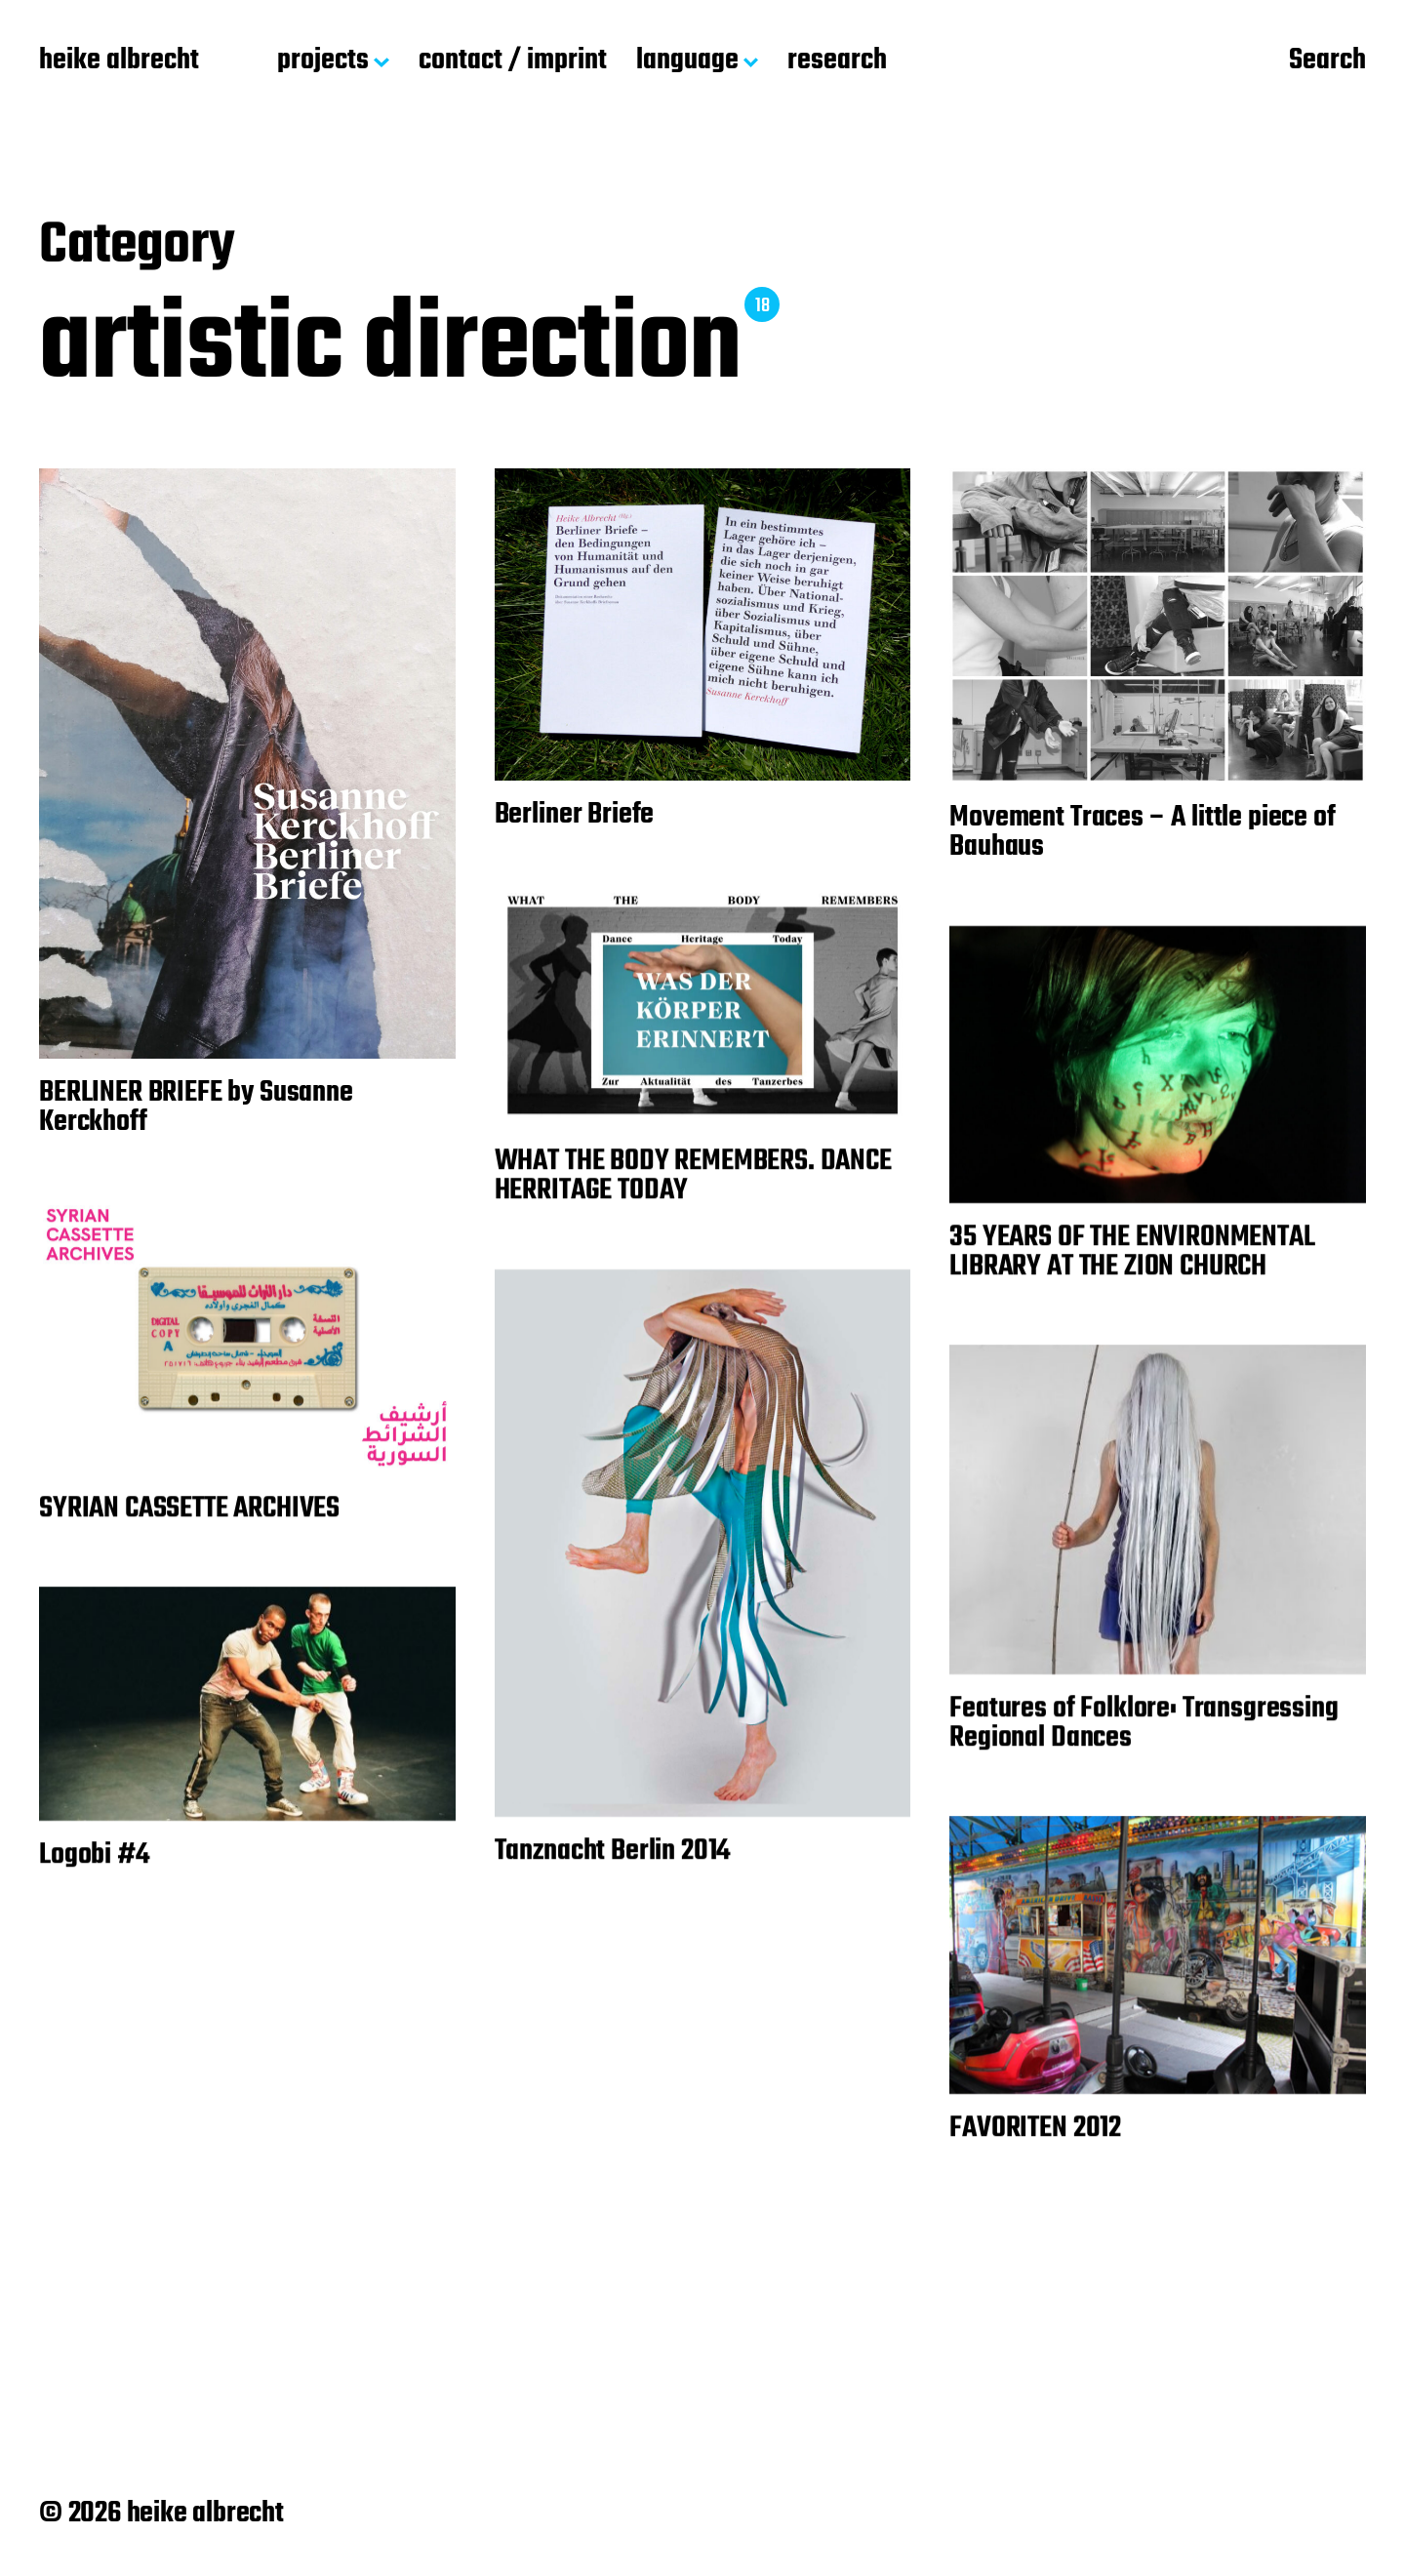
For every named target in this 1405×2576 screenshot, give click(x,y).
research (837, 61)
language (687, 61)
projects (323, 61)
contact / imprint (513, 61)
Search (1327, 61)
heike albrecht (119, 61)
